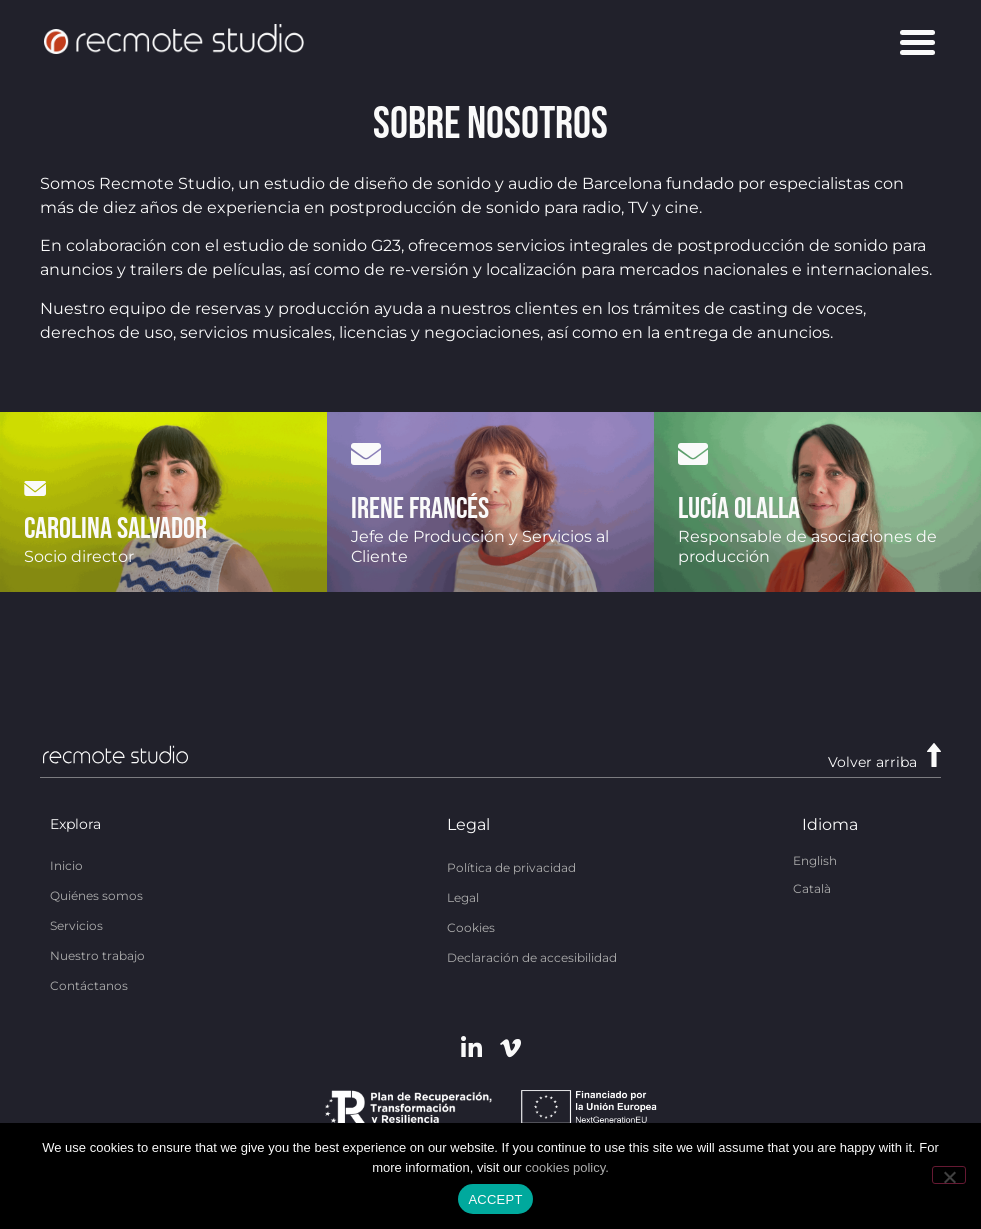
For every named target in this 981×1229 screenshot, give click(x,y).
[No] (949, 1175)
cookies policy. (567, 1167)
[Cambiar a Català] (812, 888)
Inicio (66, 865)
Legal (463, 897)
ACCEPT (495, 1199)
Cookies (471, 927)
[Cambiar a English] (815, 860)
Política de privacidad (511, 867)
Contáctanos (89, 985)
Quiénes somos (96, 895)
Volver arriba (872, 762)
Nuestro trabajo (97, 955)
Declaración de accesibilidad (532, 957)
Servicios (76, 925)
